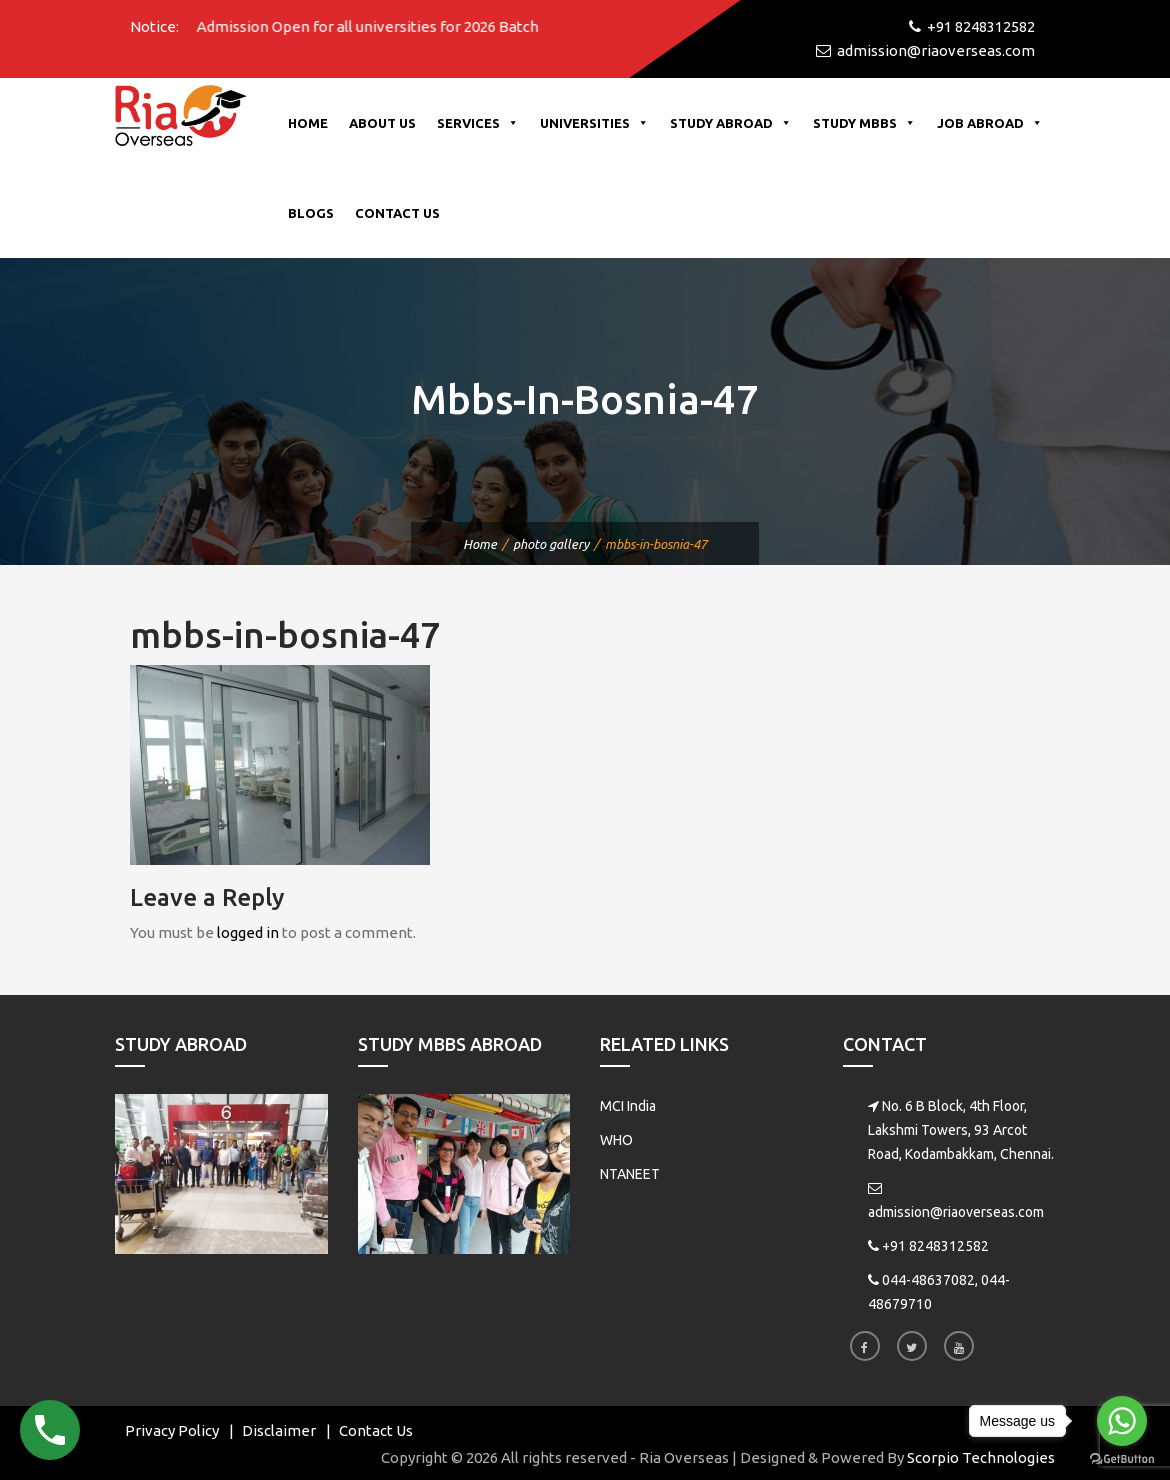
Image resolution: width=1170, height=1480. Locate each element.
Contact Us (397, 213)
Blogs (311, 213)
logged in (248, 932)
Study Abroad (731, 123)
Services (478, 123)
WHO (616, 1140)
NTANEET (630, 1174)
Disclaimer (279, 1430)
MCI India (628, 1106)
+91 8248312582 (935, 1246)
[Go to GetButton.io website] (1122, 1459)
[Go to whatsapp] (1122, 1421)
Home (308, 123)
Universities (594, 123)
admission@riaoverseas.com (956, 1212)
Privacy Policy (172, 1430)
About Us (382, 123)
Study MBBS (864, 123)
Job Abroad (990, 123)
